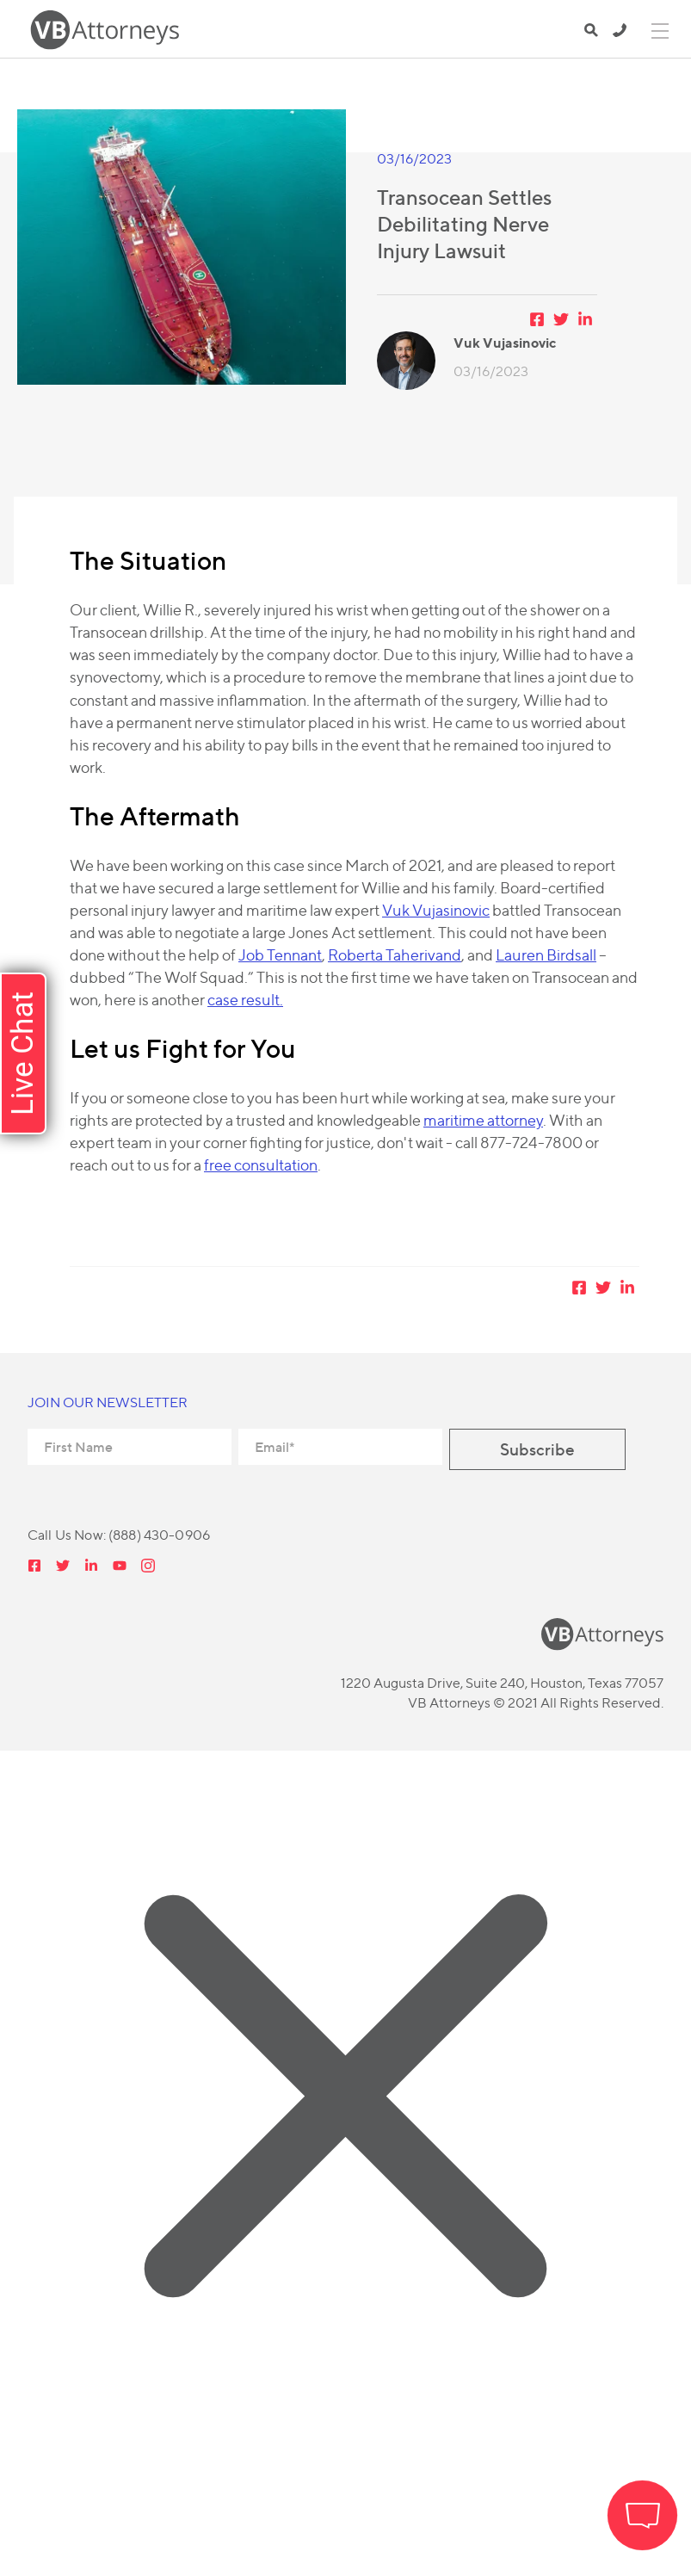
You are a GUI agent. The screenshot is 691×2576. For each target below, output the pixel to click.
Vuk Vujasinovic (436, 910)
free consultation (261, 1165)
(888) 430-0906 (619, 30)
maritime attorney (483, 1120)
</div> (129, 2506)
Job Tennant (280, 955)
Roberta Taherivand (394, 955)
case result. (245, 1000)
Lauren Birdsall (546, 955)
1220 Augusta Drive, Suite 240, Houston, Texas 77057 (502, 1683)
